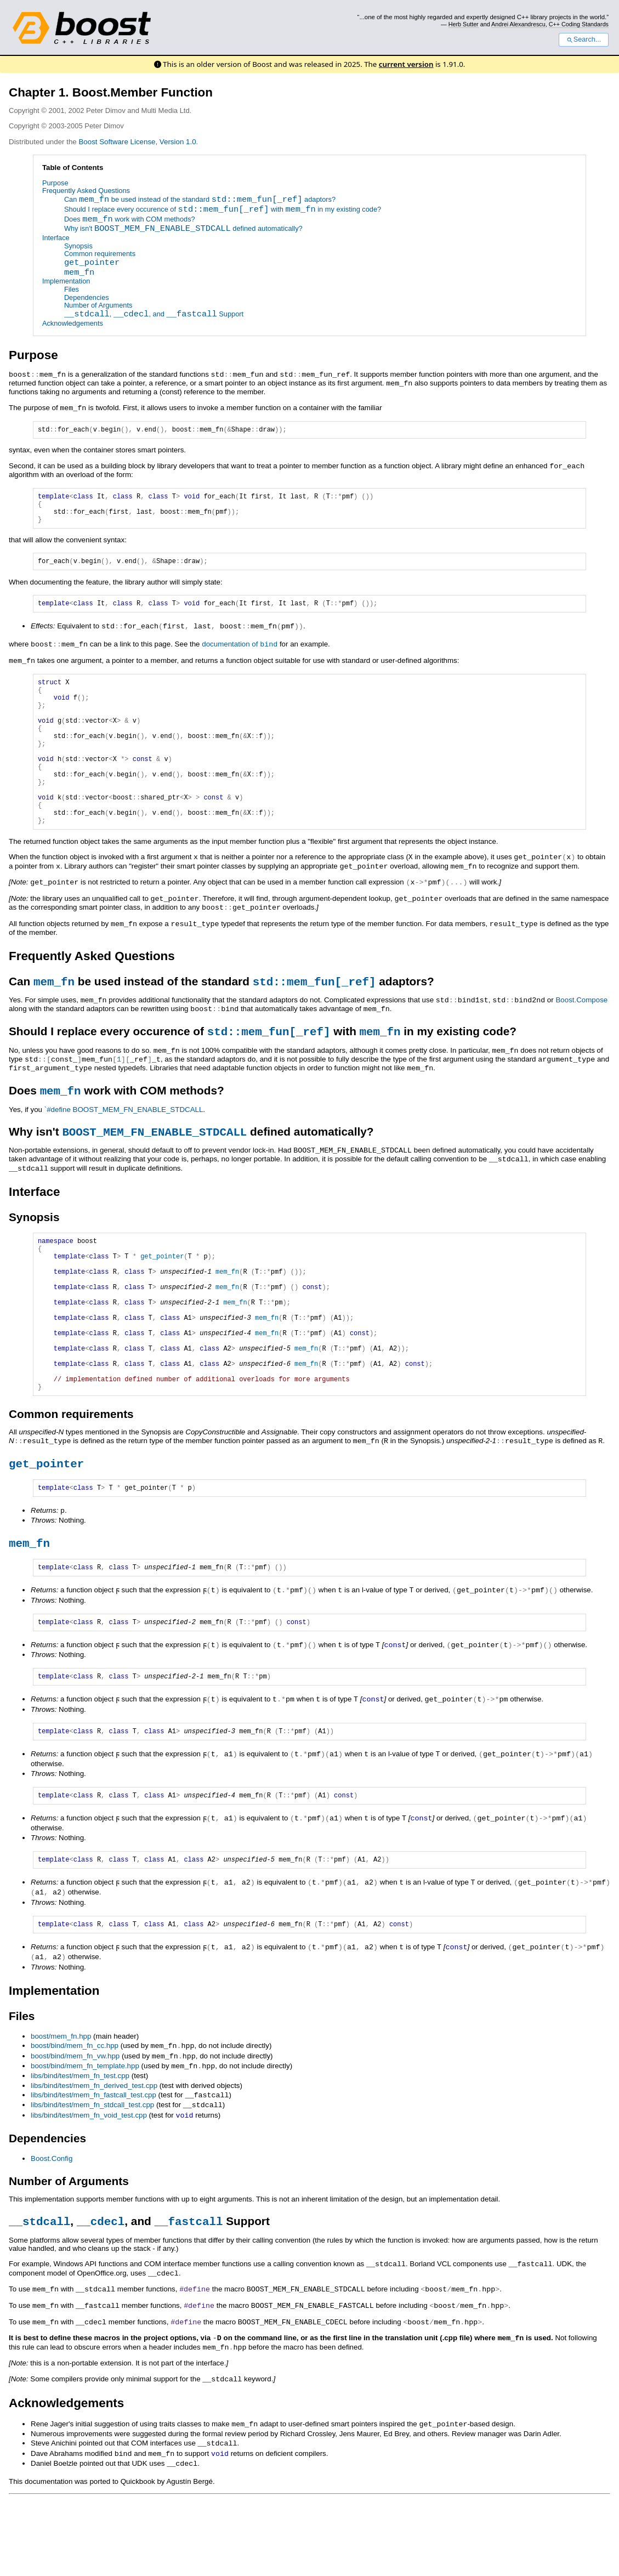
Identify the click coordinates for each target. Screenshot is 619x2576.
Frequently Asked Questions (86, 190)
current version (406, 64)
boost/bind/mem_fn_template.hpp (85, 2146)
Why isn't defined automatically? (183, 229)
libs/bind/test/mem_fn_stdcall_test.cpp (92, 2184)
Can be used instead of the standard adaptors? (200, 200)
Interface (56, 238)
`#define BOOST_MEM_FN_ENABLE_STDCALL (123, 1147)
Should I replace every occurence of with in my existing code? (222, 210)
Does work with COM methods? (129, 220)
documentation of (239, 653)
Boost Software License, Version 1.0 (137, 142)
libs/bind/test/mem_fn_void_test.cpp (89, 2193)
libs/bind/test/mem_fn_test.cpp (80, 2156)
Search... (583, 39)
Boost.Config (51, 2236)
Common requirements (99, 253)
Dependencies (86, 297)
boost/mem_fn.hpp (61, 2117)
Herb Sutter (463, 24)
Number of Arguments (98, 306)
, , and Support (153, 315)
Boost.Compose (581, 1037)
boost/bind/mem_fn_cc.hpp (74, 2127)
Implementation (66, 281)
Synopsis (78, 246)
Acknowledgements (72, 323)
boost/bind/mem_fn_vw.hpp (75, 2136)
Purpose (55, 183)
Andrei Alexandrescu (518, 24)
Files (71, 289)
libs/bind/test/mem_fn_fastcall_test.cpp (93, 2174)
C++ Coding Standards (579, 24)
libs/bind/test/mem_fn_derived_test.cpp (94, 2165)
